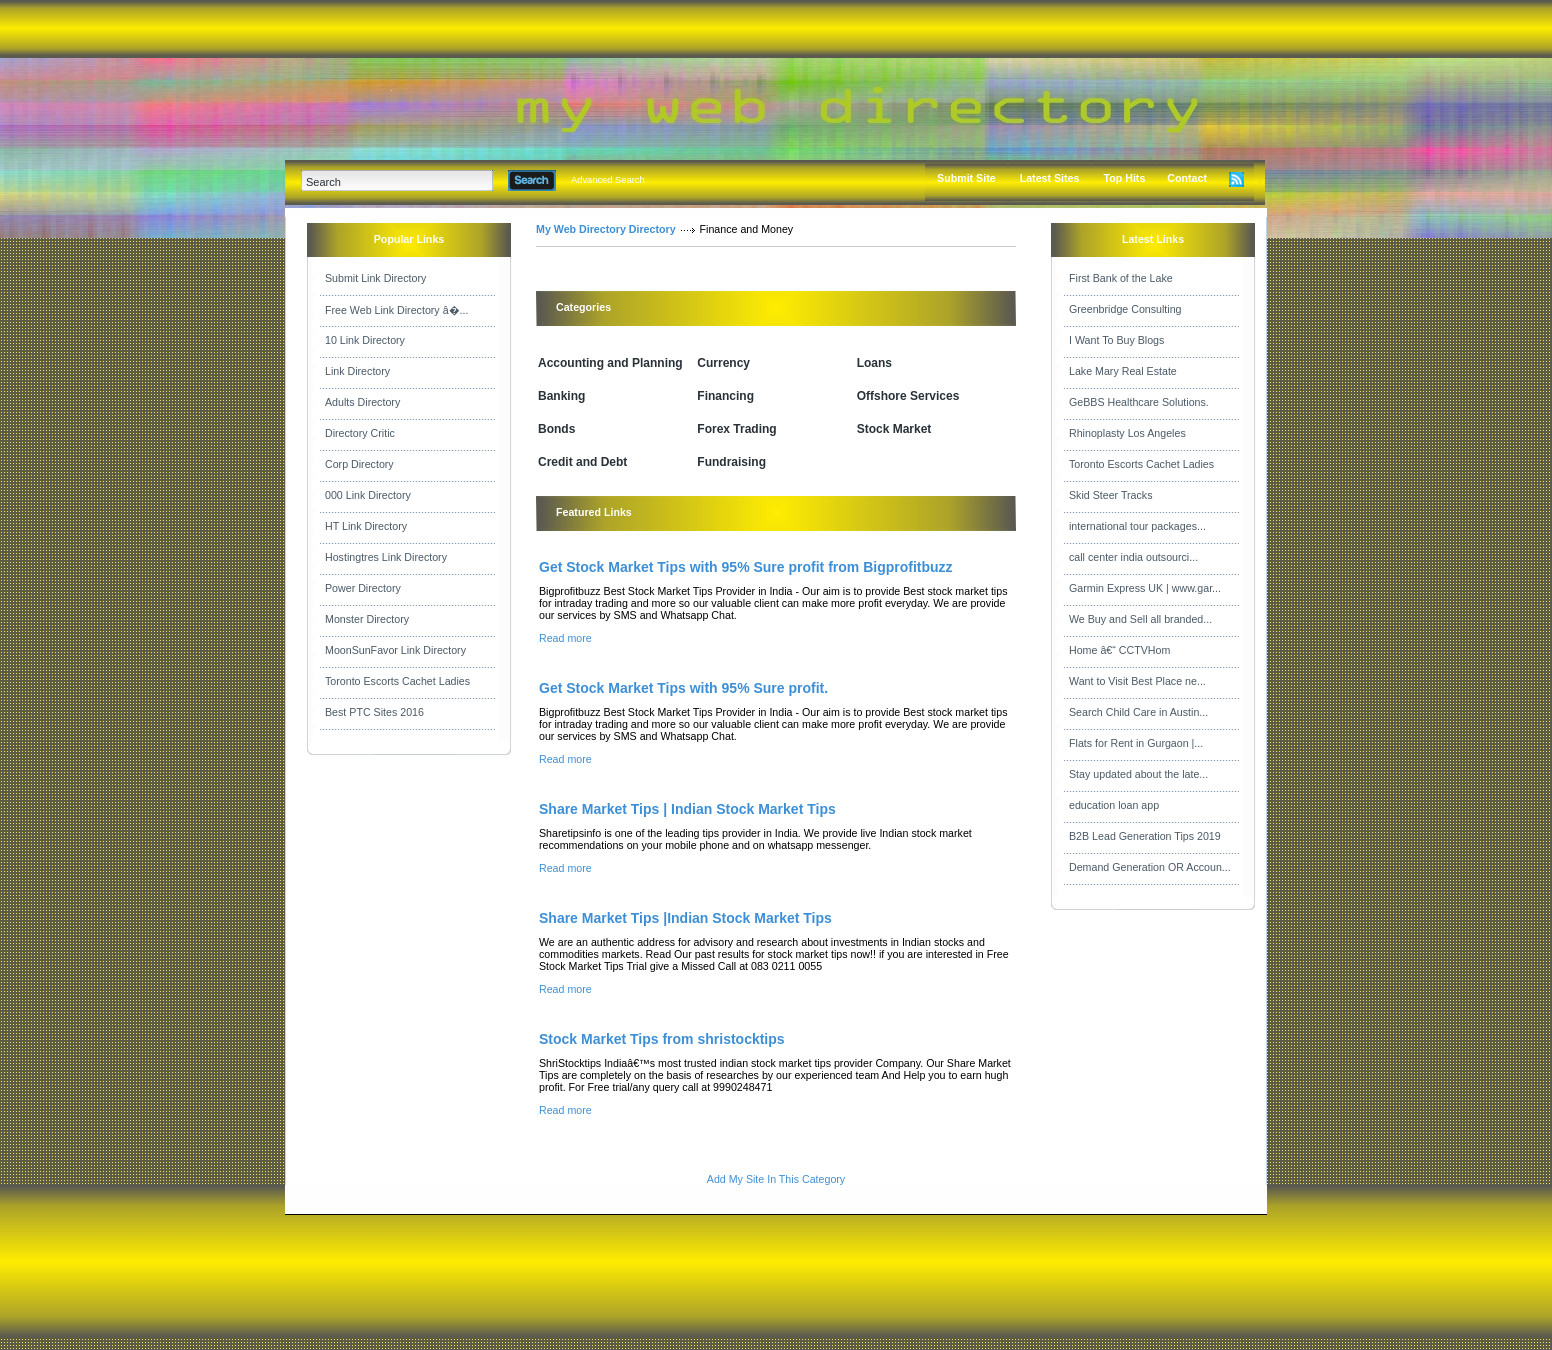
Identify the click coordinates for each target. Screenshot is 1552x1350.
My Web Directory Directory (606, 229)
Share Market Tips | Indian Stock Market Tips (687, 809)
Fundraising (731, 462)
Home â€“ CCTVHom (1119, 650)
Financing (725, 396)
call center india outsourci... (1133, 557)
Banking (561, 396)
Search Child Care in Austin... (1138, 712)
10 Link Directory (365, 340)
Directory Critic (360, 433)
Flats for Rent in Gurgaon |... (1136, 743)
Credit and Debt (582, 462)
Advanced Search (608, 180)
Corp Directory (359, 464)
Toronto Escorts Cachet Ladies (397, 681)
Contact (1187, 178)
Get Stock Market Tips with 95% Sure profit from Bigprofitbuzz (746, 567)
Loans (874, 363)
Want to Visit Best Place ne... (1137, 681)
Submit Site (966, 178)
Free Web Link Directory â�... (396, 310)
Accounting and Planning (610, 363)
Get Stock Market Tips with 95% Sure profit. (683, 688)
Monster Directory (367, 619)
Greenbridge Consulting (1125, 309)
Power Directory (363, 588)
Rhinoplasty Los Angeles (1127, 433)
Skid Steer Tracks (1111, 495)
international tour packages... (1137, 526)
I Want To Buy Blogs (1116, 340)
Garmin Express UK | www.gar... (1145, 588)
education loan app (1114, 805)
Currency (723, 363)
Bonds (556, 429)
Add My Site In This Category (776, 1179)
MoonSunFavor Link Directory (395, 650)
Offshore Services (908, 396)
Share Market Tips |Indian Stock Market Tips (685, 918)
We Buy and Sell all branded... (1140, 619)
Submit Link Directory (375, 278)
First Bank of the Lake (1121, 278)
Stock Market (894, 429)
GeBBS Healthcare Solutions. (1139, 402)
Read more (565, 638)
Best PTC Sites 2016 (374, 712)
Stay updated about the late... (1138, 774)
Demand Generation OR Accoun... (1150, 867)
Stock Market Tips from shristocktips (662, 1039)
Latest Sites (1050, 178)
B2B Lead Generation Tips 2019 (1145, 836)
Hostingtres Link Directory (386, 557)
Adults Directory (362, 402)
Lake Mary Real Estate (1123, 371)
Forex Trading (736, 429)
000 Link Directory (368, 495)
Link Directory (357, 371)
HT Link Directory (366, 526)
